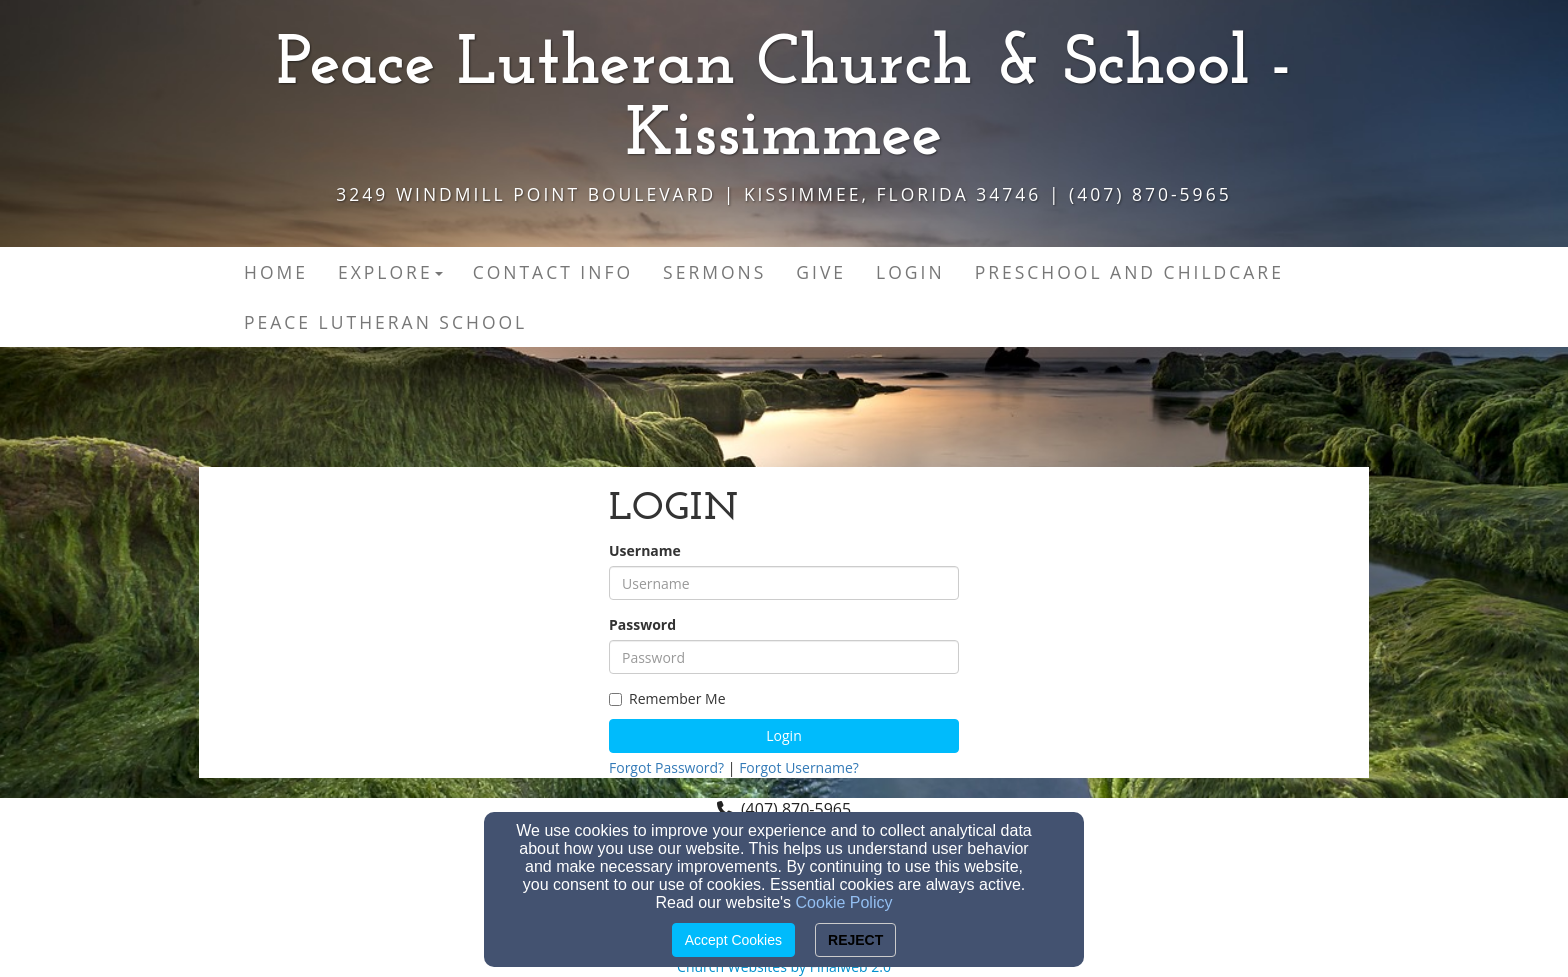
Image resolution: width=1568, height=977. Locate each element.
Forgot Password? (666, 767)
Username (645, 550)
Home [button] (276, 272)
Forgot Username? (799, 767)
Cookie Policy (844, 902)
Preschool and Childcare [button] (1129, 272)
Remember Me (667, 698)
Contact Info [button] (553, 272)
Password (642, 624)
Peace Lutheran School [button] (385, 322)
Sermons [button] (714, 272)
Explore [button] (390, 272)
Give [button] (821, 272)
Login (783, 735)
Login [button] (910, 272)
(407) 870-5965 (796, 809)
